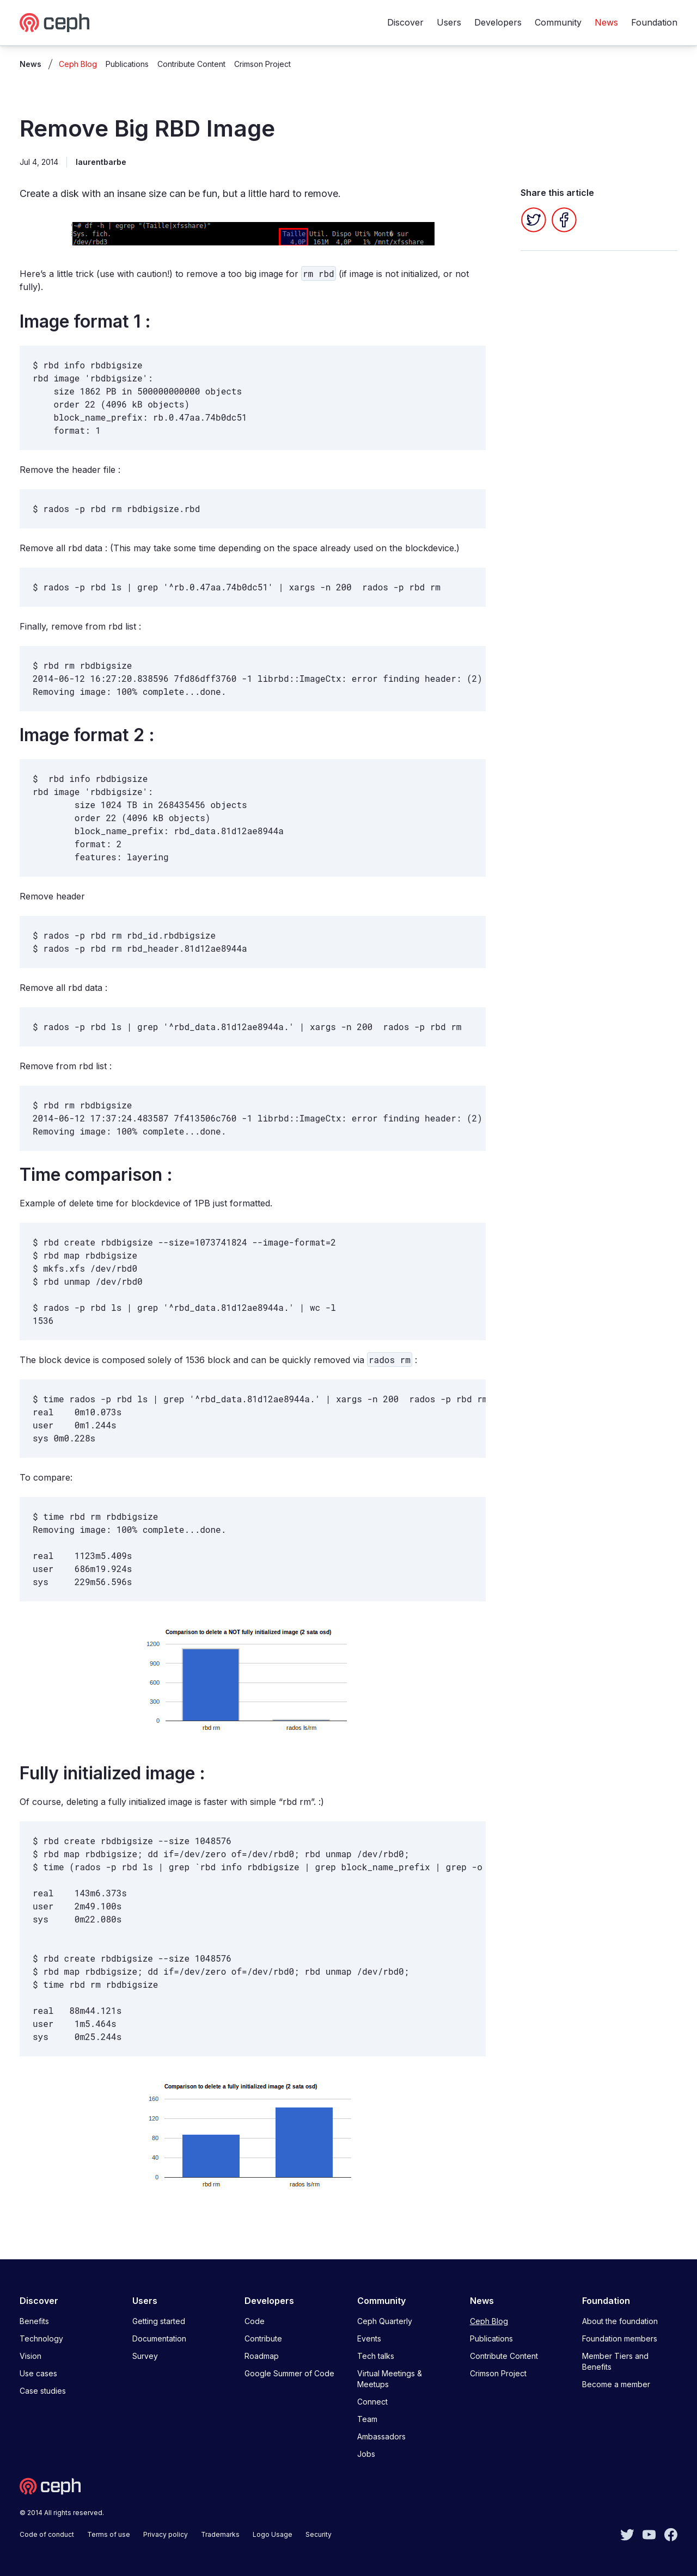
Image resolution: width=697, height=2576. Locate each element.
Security (318, 2534)
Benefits (34, 2321)
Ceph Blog (78, 64)
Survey (145, 2356)
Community (558, 22)
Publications (127, 64)
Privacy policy (165, 2534)
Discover (405, 22)
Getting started (158, 2321)
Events (369, 2338)
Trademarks (220, 2534)
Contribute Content (191, 64)
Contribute (263, 2338)
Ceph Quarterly (384, 2321)
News (606, 22)
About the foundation (620, 2321)
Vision (30, 2356)
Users (449, 22)
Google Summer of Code (289, 2373)
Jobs (366, 2453)
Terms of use (108, 2534)
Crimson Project (262, 64)
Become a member (616, 2384)
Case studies (43, 2390)
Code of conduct (47, 2534)
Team (367, 2419)
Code (254, 2321)
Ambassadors (381, 2436)
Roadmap (261, 2356)
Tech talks (375, 2356)
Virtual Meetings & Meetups (389, 2379)
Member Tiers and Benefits (615, 2361)
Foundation (654, 22)
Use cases (38, 2373)
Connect (372, 2401)
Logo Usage (272, 2534)
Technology (41, 2338)
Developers (498, 22)
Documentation (159, 2338)
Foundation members (619, 2338)
